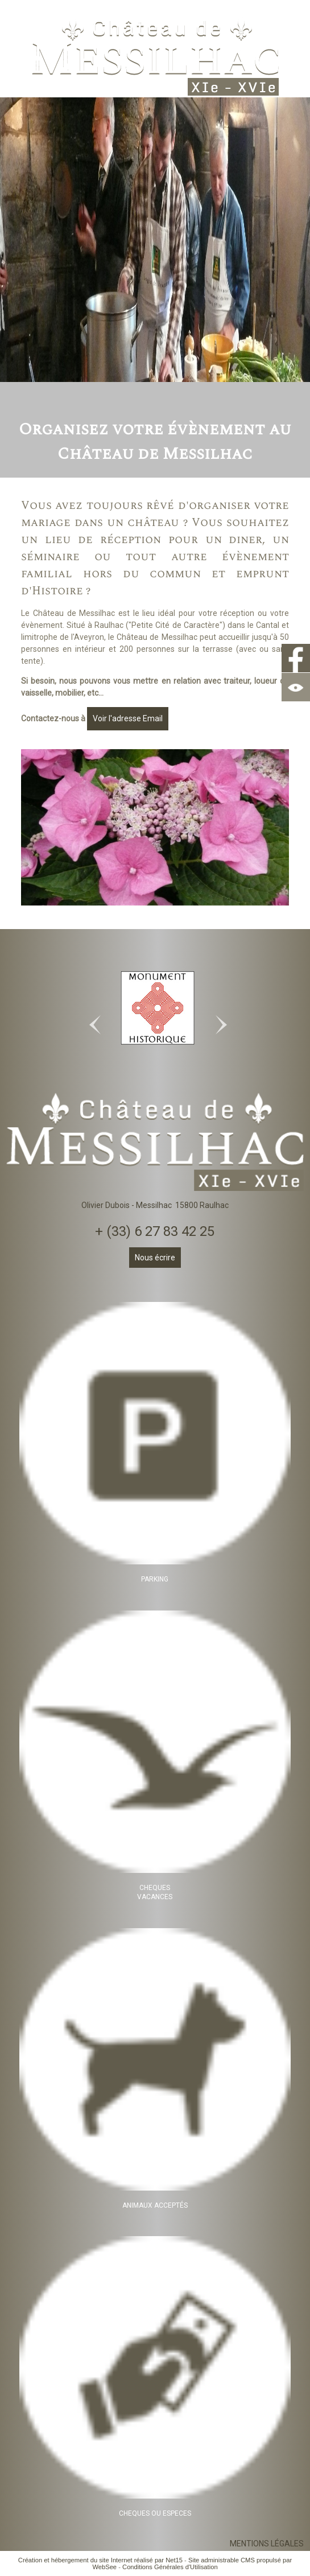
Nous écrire (155, 1257)
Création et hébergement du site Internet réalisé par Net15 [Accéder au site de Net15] (100, 2560)
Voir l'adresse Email (128, 718)
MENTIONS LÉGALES (267, 2543)
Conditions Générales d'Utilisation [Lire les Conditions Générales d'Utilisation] (170, 2566)
